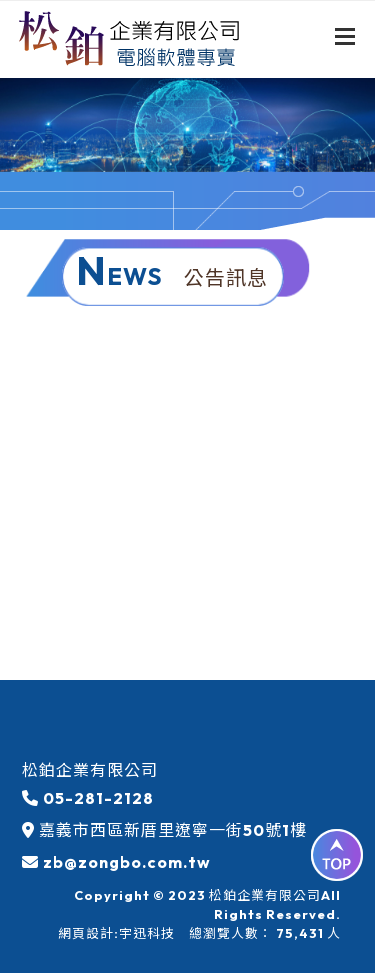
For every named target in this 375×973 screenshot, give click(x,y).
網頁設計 (86, 933)
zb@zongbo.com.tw (127, 862)
